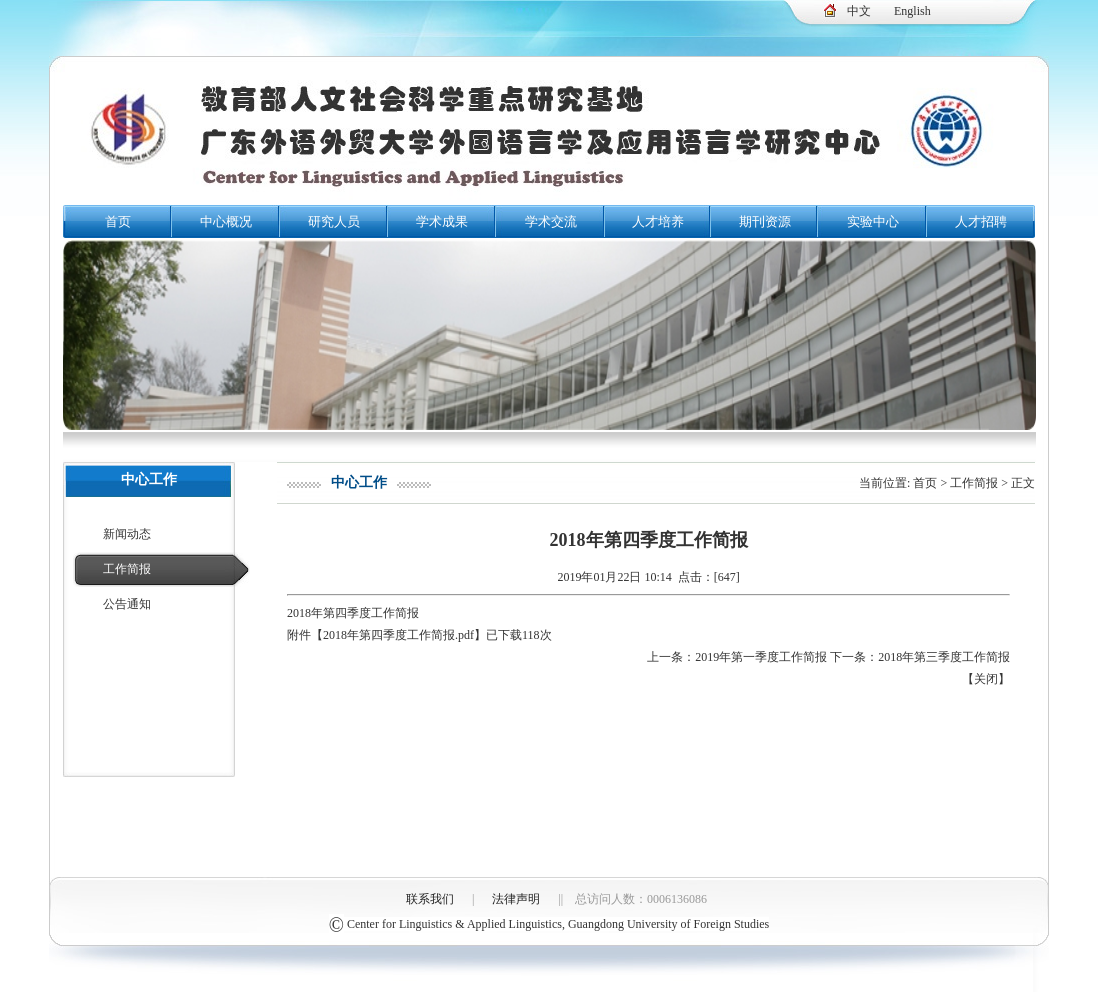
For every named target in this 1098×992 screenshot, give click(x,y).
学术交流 (551, 221)
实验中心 (873, 221)
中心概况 (226, 221)
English (912, 11)
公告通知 (127, 604)
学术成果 (442, 221)
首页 (118, 221)
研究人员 (334, 221)
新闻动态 (127, 534)
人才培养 (658, 221)
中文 (859, 11)
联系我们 (430, 899)
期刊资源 (765, 221)
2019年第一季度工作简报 (761, 657)
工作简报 (127, 569)
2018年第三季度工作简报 (944, 657)
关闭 (986, 679)
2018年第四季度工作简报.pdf (398, 635)
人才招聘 (981, 221)
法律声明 (516, 899)
